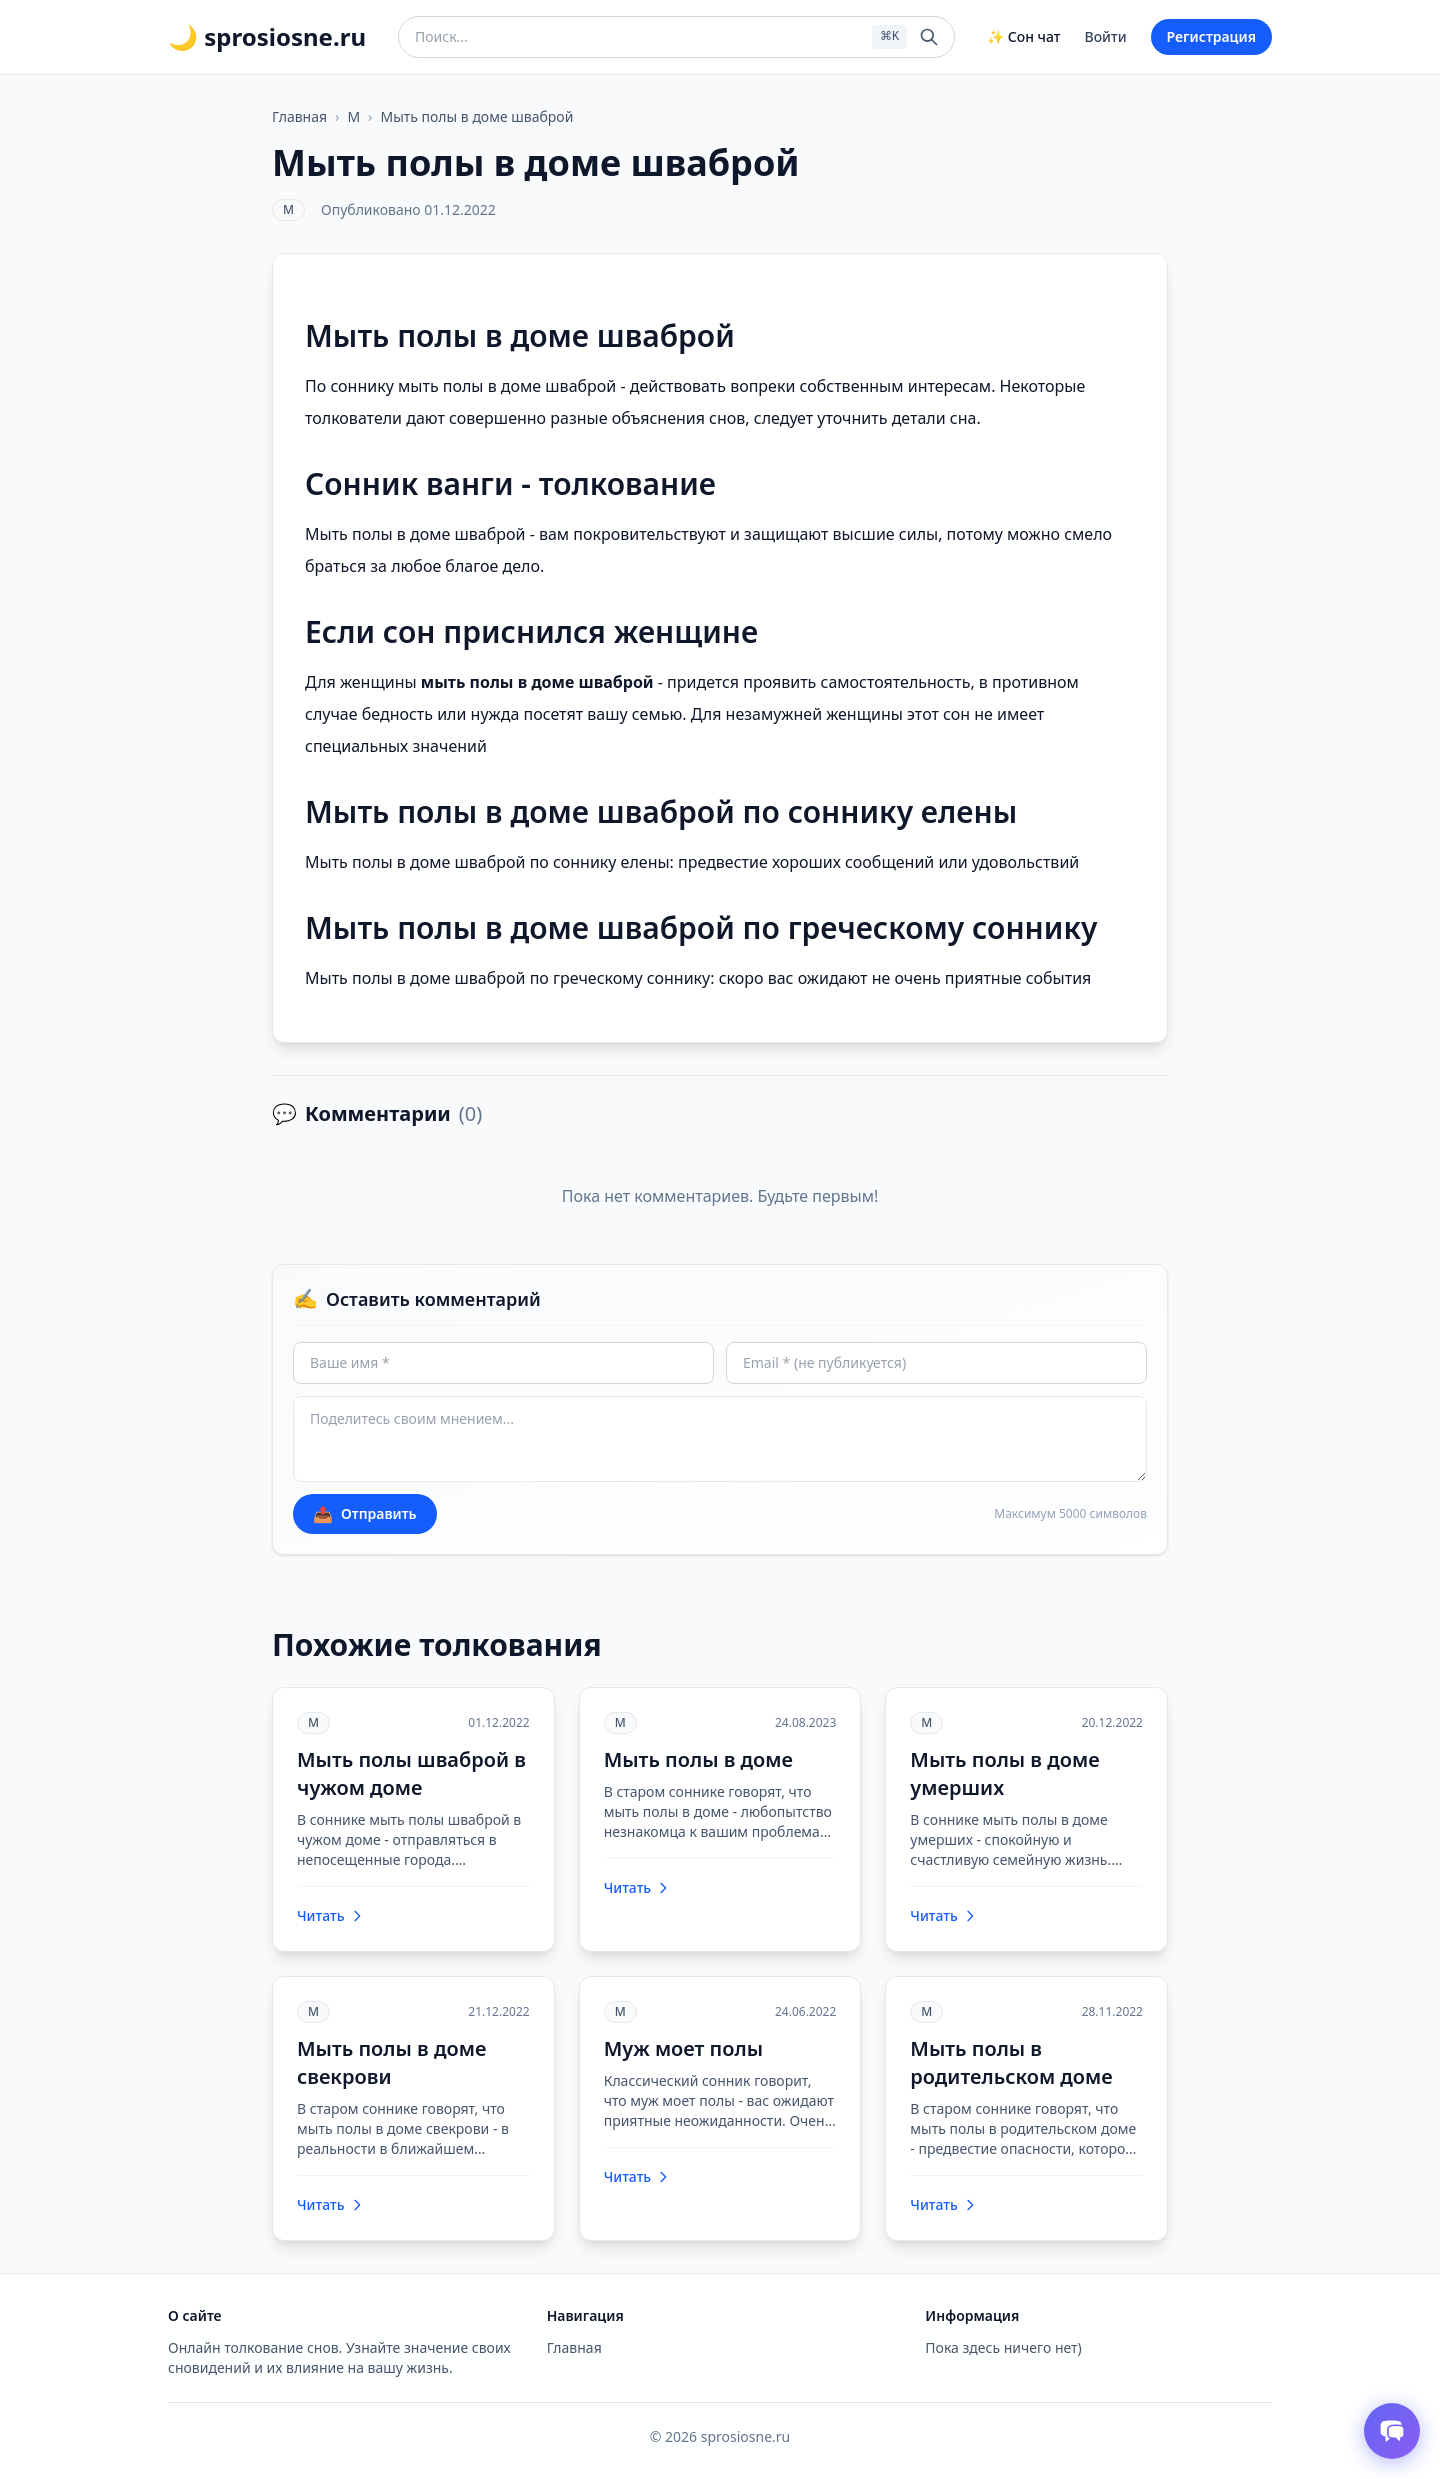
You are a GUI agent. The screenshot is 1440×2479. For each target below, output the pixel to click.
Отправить (365, 1514)
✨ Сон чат (1023, 36)
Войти (1106, 36)
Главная (299, 116)
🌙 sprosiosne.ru (267, 37)
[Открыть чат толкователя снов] (1392, 2431)
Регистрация (1211, 36)
